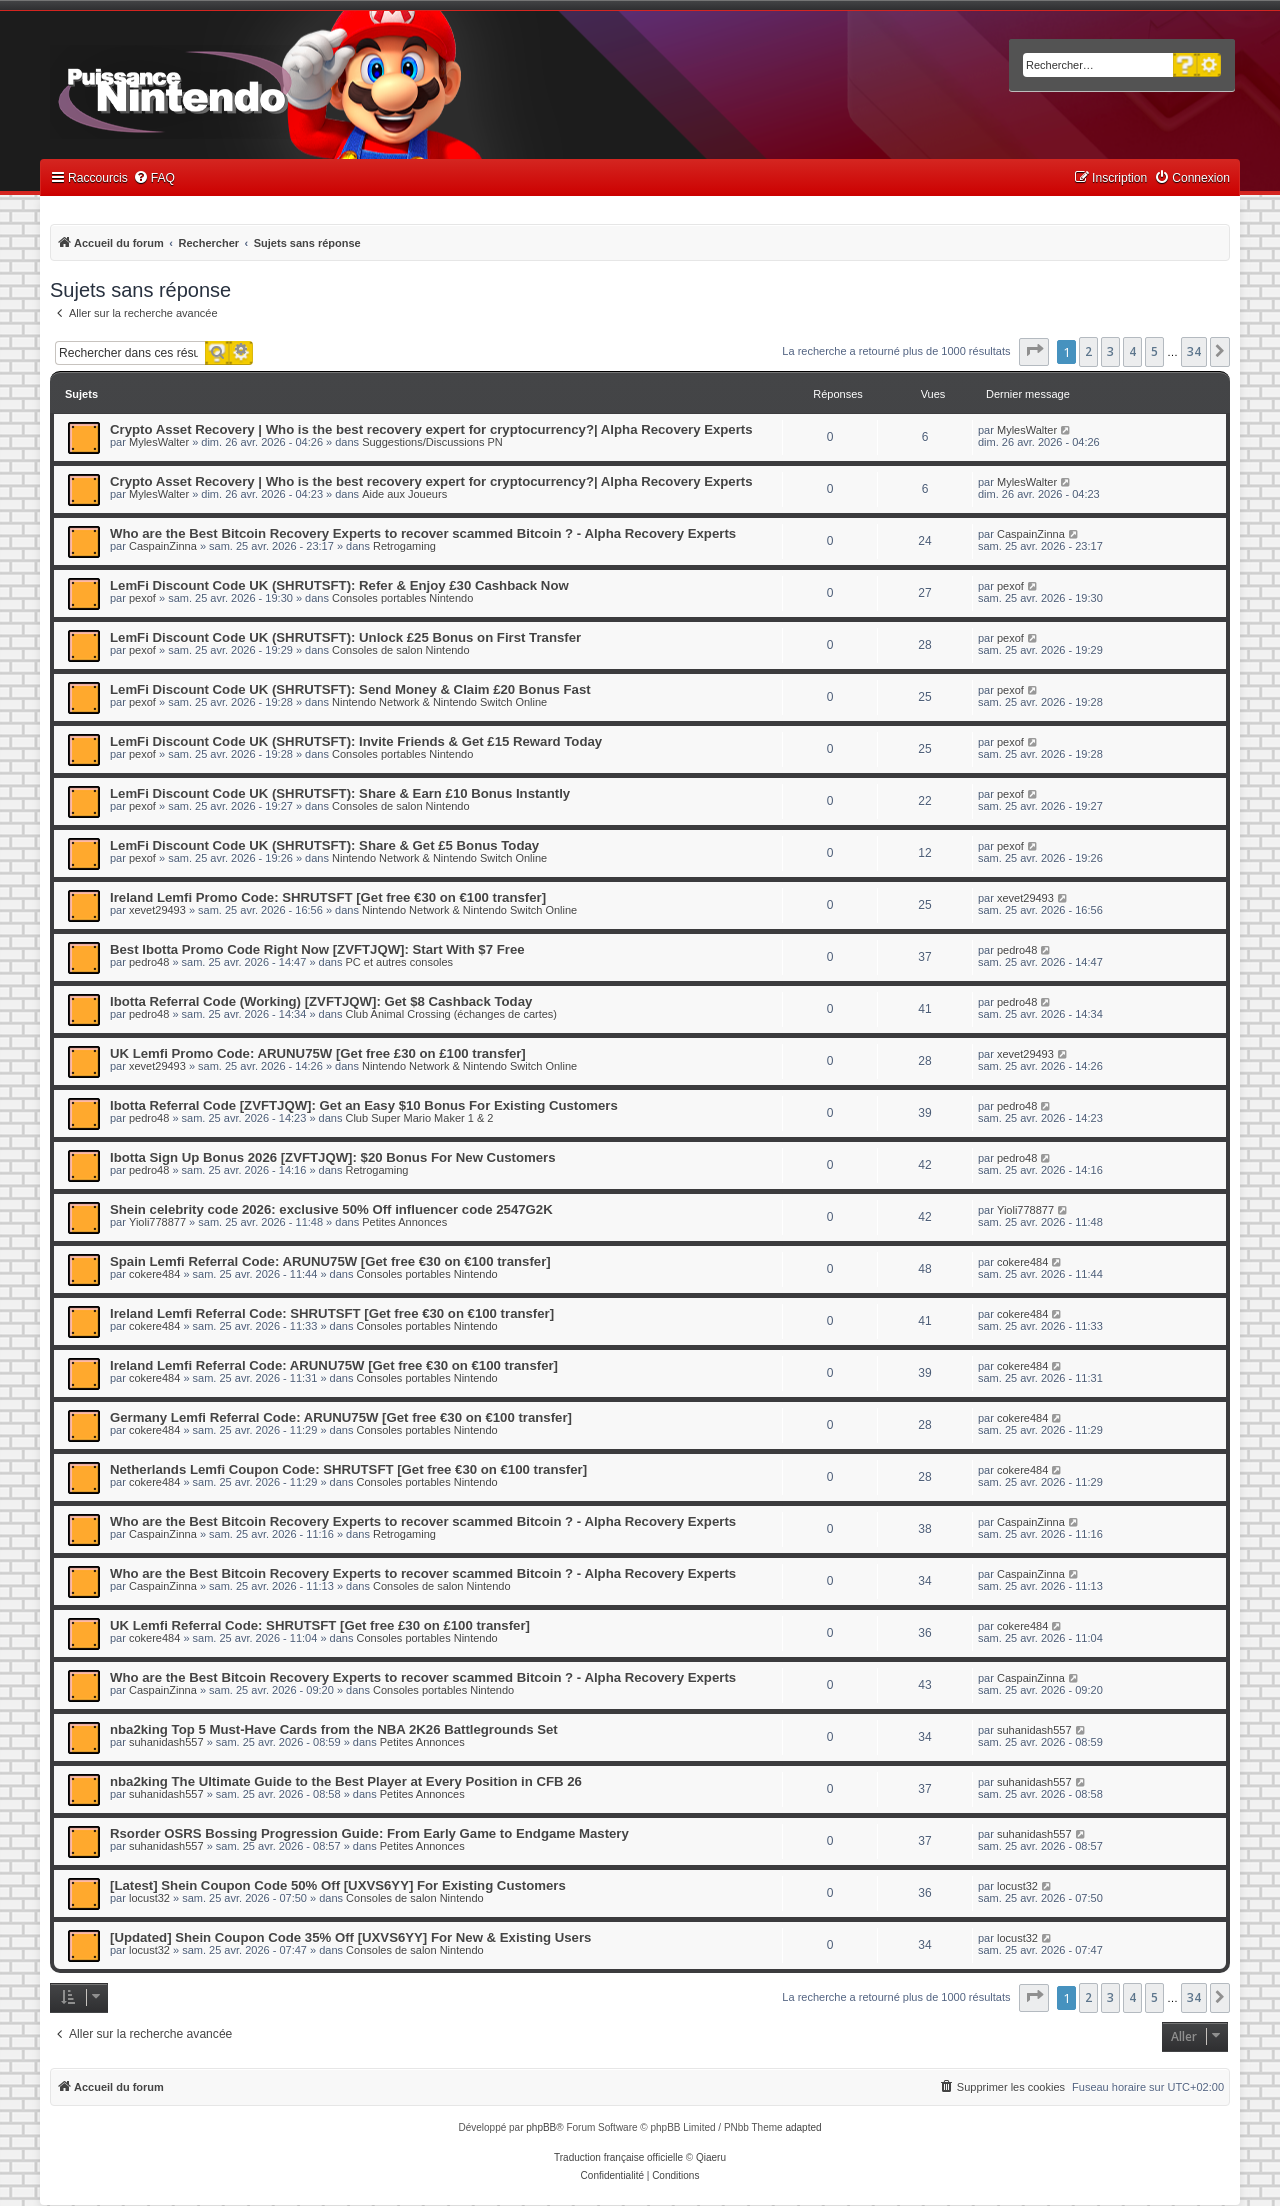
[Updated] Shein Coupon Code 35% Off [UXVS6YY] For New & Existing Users (350, 1937)
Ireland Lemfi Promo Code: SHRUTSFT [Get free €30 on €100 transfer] (328, 897)
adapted (803, 2127)
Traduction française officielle (618, 2157)
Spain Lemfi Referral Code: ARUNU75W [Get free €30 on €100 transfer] (330, 1261)
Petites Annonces (404, 1222)
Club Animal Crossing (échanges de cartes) (451, 1014)
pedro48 (149, 962)
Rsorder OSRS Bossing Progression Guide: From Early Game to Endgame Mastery (369, 1833)
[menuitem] (154, 178)
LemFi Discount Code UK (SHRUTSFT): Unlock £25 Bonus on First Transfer (345, 637)
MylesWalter (159, 442)
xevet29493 (157, 910)
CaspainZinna (163, 546)
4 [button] (1132, 351)
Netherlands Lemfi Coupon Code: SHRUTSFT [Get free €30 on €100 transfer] (348, 1469)
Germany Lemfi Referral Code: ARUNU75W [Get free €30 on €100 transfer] (341, 1417)
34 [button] (1194, 351)
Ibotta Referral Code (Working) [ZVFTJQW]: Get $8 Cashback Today (321, 1001)
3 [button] (1110, 351)
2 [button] (1088, 351)
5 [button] (1154, 351)
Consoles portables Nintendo (402, 598)
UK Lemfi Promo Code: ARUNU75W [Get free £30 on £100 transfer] (318, 1053)
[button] (1034, 352)
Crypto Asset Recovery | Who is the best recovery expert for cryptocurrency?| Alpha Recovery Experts (431, 429)
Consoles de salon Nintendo (401, 650)
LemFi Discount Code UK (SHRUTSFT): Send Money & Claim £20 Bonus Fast (350, 689)
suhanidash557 (166, 1742)
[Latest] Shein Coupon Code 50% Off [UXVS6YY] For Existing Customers (338, 1885)
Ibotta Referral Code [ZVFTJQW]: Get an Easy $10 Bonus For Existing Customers (364, 1105)
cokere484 (154, 1274)
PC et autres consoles (399, 962)
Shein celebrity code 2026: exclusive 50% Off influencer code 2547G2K (331, 1209)
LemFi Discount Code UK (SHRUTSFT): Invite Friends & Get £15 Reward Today (356, 741)
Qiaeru (711, 2157)
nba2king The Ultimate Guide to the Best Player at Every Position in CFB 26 (346, 1781)
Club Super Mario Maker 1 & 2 (419, 1118)
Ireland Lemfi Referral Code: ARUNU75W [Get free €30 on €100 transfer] (334, 1365)
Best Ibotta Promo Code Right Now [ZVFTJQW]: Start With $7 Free (317, 949)
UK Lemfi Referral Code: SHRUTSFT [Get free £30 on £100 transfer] (320, 1625)
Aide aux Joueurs (404, 494)
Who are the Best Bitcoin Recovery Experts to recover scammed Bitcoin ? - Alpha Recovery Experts (423, 533)
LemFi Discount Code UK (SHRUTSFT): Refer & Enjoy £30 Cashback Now (339, 585)
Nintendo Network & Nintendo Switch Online (439, 702)
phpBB (541, 2127)
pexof (142, 598)
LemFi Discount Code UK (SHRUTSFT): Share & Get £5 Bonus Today (324, 845)
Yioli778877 (157, 1222)
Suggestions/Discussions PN (432, 442)
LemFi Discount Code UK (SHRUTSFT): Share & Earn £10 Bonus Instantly (340, 793)
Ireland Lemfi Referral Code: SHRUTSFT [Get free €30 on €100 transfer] (332, 1313)
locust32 (149, 1898)
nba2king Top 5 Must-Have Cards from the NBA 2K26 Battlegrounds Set (334, 1729)
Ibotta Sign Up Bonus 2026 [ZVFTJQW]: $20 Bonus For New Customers (333, 1157)
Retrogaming (404, 546)
